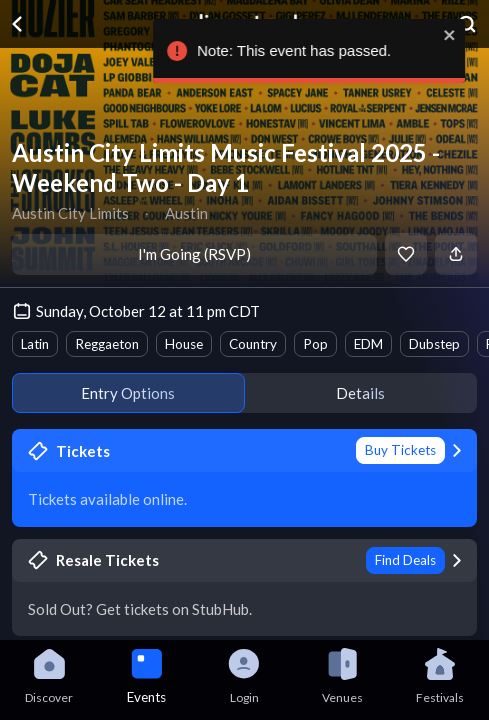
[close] (464, 35)
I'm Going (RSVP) (194, 254)
